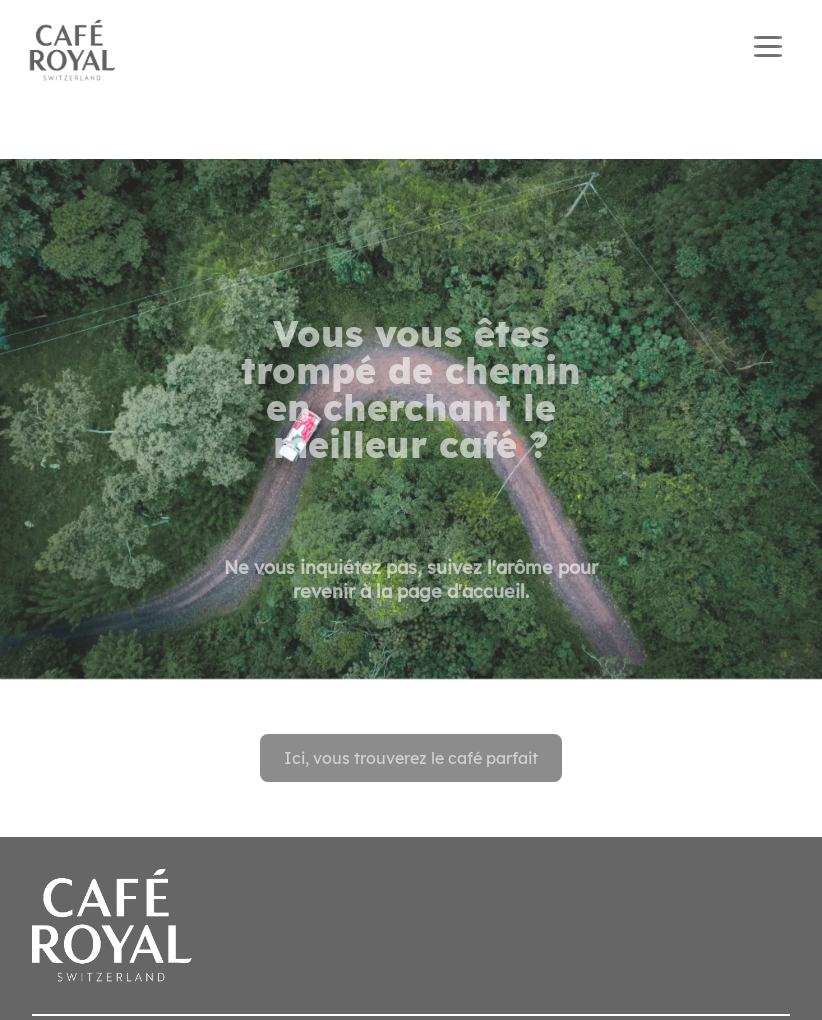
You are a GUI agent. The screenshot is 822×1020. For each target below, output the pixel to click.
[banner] (411, 51)
